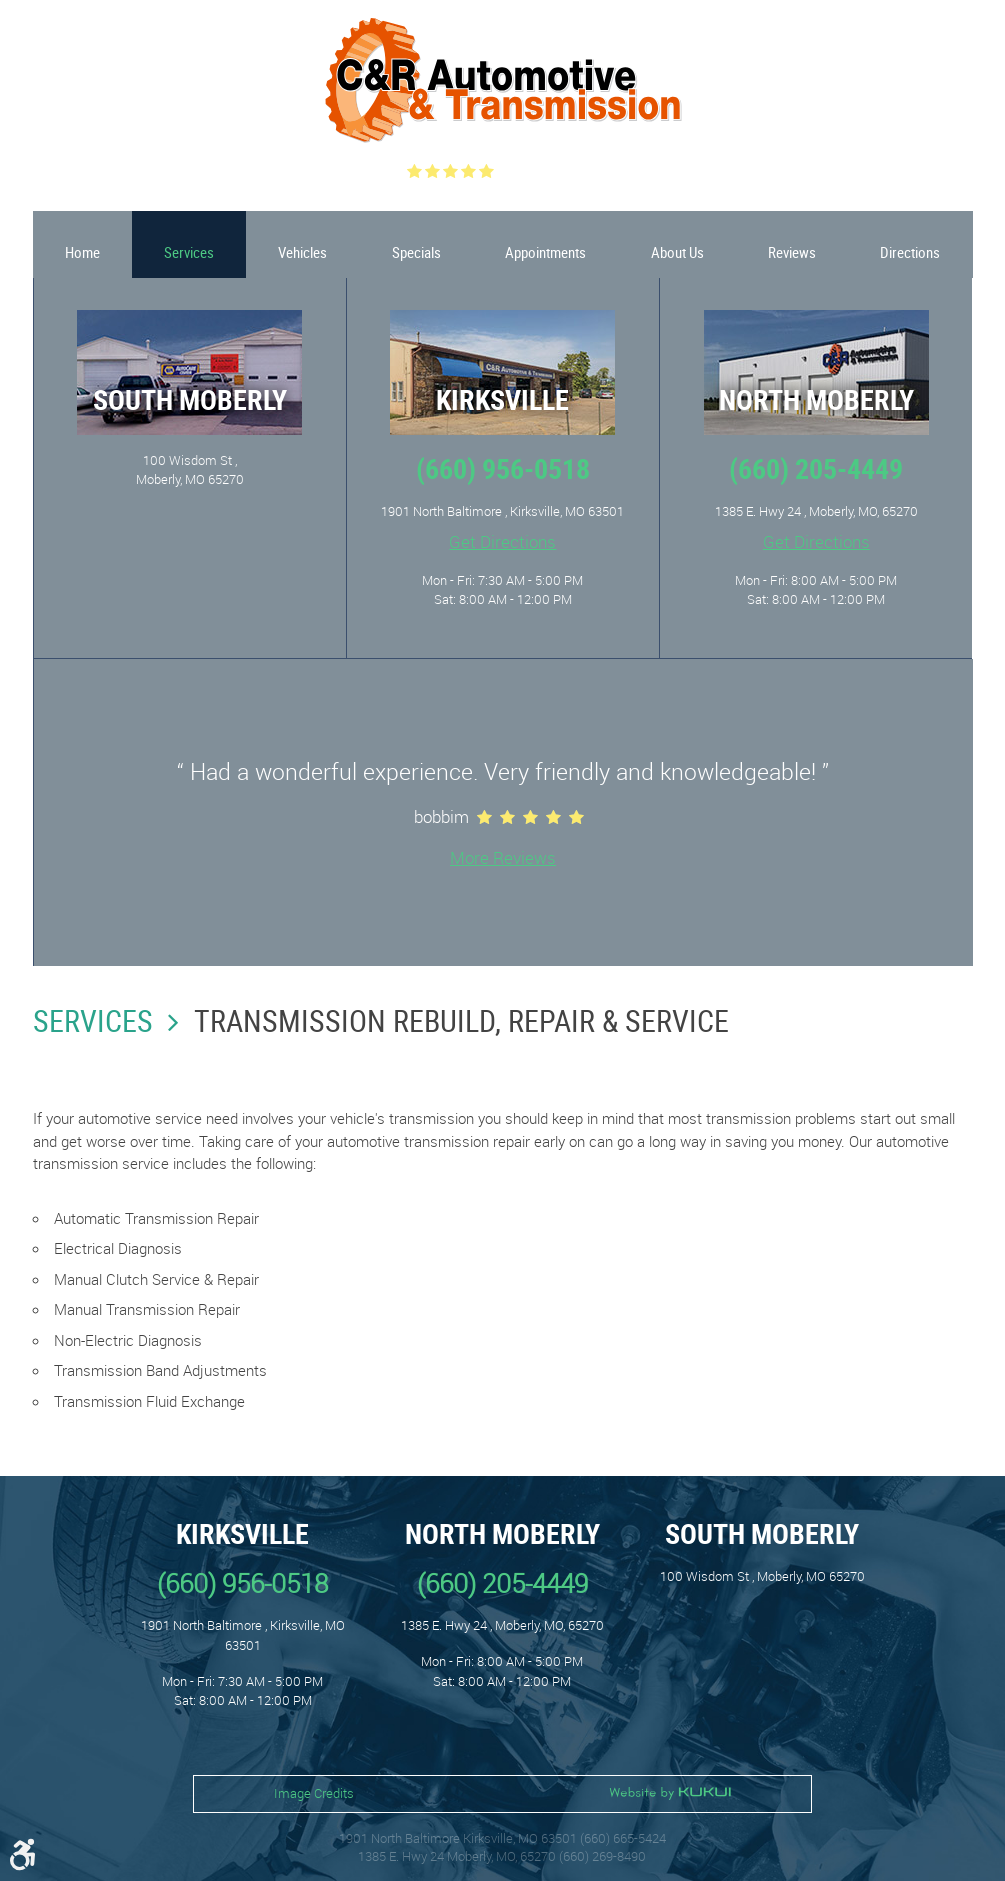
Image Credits (314, 1793)
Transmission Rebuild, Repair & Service (461, 1020)
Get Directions (502, 541)
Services (189, 252)
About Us (677, 252)
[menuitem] (82, 244)
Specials (416, 252)
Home (82, 252)
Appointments (545, 252)
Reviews (792, 252)
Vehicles (302, 252)
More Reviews (503, 857)
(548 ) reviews (550, 171)
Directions (910, 252)
